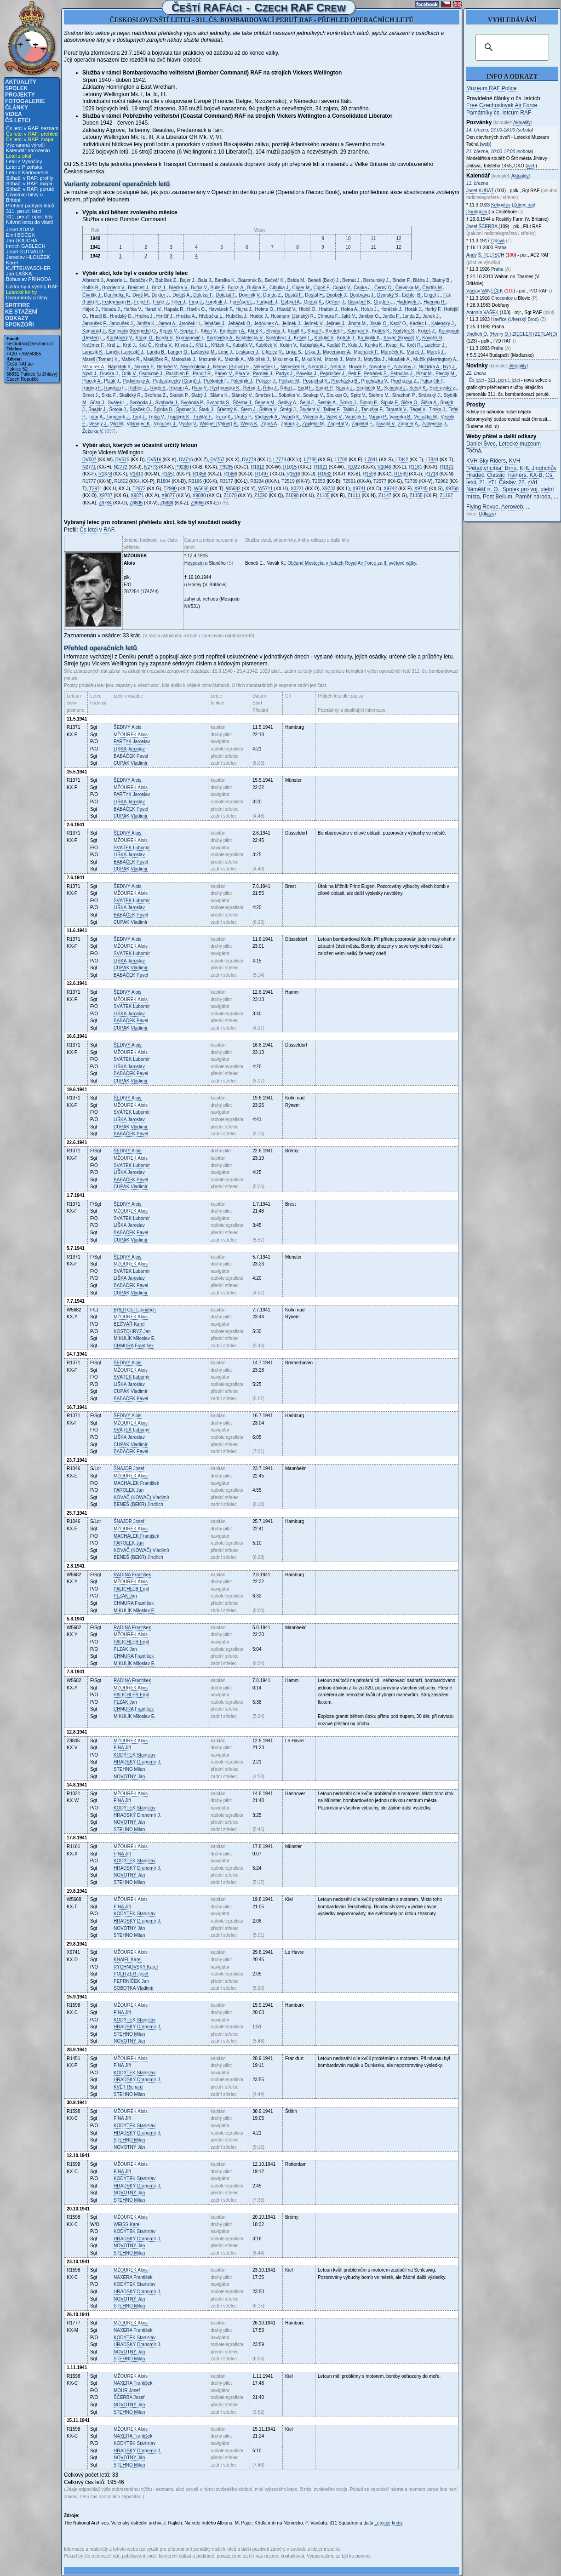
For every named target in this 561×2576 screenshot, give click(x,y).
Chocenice (502, 298)
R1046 (384, 466)
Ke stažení (21, 312)
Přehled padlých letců (30, 205)
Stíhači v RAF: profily (29, 178)
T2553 (318, 481)
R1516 (293, 473)
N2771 (89, 466)
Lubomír (132, 847)
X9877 (168, 495)
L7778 (279, 459)
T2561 (349, 481)
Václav (484, 290)
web (485, 144)
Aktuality (20, 82)
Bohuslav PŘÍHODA (28, 279)
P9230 (182, 466)
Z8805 (136, 502)
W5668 (201, 488)
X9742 (390, 488)
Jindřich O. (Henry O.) (511, 334)
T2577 (379, 481)
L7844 (431, 459)
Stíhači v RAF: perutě (30, 189)
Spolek (16, 88)
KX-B (535, 475)
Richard (128, 2086)
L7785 (310, 459)
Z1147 (384, 495)
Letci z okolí (19, 156)
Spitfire (17, 305)
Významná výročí (25, 145)
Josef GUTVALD (24, 251)
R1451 (168, 473)
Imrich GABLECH (26, 246)
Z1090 (260, 495)
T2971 (95, 488)
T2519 (287, 481)
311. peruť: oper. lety (29, 216)
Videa (13, 114)
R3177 (226, 481)
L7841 (371, 459)
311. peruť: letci (23, 211)
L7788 (341, 459)
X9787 (106, 495)
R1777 (89, 481)
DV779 (249, 459)
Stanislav (134, 1754)
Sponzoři (19, 324)
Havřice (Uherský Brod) (515, 319)
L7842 (401, 459)
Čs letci (17, 120)
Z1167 (446, 495)
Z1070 (229, 495)
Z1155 (415, 495)
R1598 (369, 473)
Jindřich (135, 1309)
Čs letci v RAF (97, 530)
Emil (131, 1588)
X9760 (451, 488)
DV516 (154, 459)
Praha (497, 269)
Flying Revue (482, 507)
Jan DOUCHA (21, 240)
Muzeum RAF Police (491, 88)
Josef (129, 1468)
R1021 (320, 466)
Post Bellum (497, 496)
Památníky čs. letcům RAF (498, 112)
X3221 (297, 488)
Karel (129, 1324)
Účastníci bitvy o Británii (24, 197)
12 (398, 238)
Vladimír (131, 763)
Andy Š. (485, 255)
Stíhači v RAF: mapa (29, 183)
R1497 (262, 473)
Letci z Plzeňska (24, 167)
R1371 (446, 466)
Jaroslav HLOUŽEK (28, 257)
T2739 (411, 481)
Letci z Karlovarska (27, 172)
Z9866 (197, 502)
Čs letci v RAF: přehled (31, 134)
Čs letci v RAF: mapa (29, 139)
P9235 (226, 466)
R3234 (256, 481)
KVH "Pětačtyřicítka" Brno (493, 464)
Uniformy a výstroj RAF (32, 286)
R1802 (120, 481)
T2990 (170, 488)
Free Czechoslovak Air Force (501, 105)
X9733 (328, 488)
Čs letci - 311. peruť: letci (494, 380)
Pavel (131, 756)
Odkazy (17, 318)
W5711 (265, 488)
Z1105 (322, 495)
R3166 (195, 481)
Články (16, 107)
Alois (128, 727)
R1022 (353, 466)
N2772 (120, 466)
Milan (129, 1769)
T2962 (441, 481)
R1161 (415, 466)
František (134, 1345)
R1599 (400, 473)
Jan (132, 1331)
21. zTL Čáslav (497, 482)
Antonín (482, 312)
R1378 (105, 473)
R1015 (290, 466)
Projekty (20, 95)
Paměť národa (533, 496)
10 (347, 238)
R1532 (324, 473)
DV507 (89, 459)
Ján (129, 1776)
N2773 (151, 466)
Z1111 (353, 495)
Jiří (122, 1747)
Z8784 (105, 502)
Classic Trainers (506, 475)
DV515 (122, 459)
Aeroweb (512, 507)
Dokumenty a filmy (26, 297)
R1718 (431, 473)
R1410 (136, 473)
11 (373, 238)
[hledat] (511, 47)
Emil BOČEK (20, 235)
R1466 (230, 473)
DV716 (186, 459)
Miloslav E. (134, 1338)
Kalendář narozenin (28, 150)
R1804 (163, 481)
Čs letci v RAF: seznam (32, 128)
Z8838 (166, 502)
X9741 (359, 488)
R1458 (199, 473)
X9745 (421, 488)
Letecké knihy (21, 292)
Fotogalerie (25, 101)
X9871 (137, 495)
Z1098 (292, 495)
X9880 (199, 495)
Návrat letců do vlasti (29, 222)
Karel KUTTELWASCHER (28, 265)
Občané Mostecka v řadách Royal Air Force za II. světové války (351, 563)
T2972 (138, 488)
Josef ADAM (20, 229)
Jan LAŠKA (19, 273)
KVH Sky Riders (486, 461)
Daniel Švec (481, 444)
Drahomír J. (137, 1761)
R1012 (257, 466)
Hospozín (194, 563)
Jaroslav (132, 741)
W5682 (233, 488)
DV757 (217, 459)
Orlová (497, 240)
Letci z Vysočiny (24, 161)
